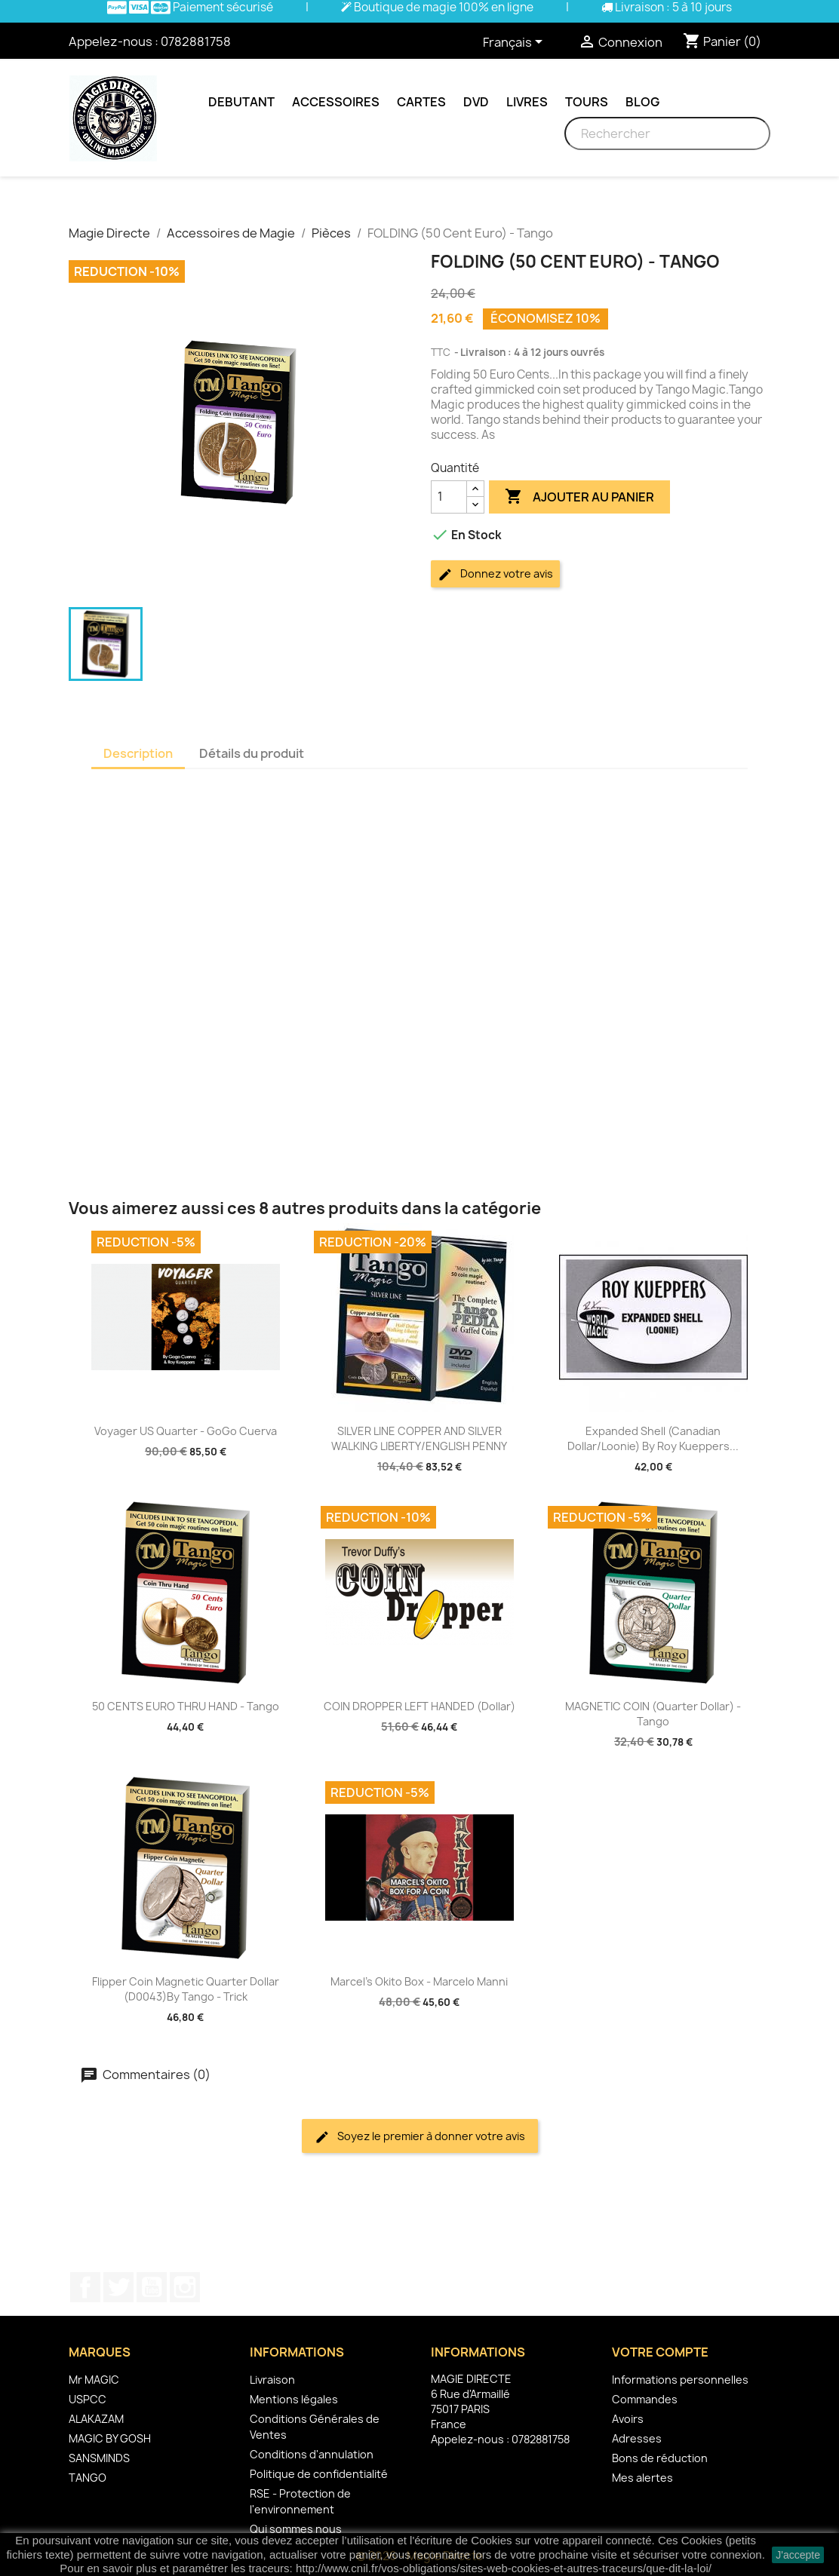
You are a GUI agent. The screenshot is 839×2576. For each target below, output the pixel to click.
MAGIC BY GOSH (110, 2438)
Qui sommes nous (296, 2529)
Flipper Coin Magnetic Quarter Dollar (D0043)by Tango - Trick (185, 1989)
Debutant (241, 102)
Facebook (85, 2287)
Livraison (272, 2379)
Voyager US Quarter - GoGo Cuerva (185, 1431)
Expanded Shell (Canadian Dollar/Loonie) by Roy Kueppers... (653, 1438)
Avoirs (628, 2419)
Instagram (185, 2287)
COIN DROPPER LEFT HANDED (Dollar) (419, 1706)
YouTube (152, 2287)
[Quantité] (449, 497)
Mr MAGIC (94, 2379)
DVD (476, 102)
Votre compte (660, 2352)
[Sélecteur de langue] (515, 43)
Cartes (421, 102)
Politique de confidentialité (319, 2474)
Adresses (637, 2438)
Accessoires (336, 102)
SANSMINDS (99, 2458)
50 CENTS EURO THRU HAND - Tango (185, 1706)
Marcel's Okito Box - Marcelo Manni (419, 1981)
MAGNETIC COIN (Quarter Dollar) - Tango (653, 1713)
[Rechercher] (667, 133)
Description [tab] (138, 753)
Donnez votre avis (495, 574)
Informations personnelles (680, 2379)
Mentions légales (294, 2399)
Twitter (118, 2287)
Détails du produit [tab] (251, 753)
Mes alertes (642, 2477)
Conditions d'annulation (311, 2454)
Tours (586, 102)
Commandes (645, 2399)
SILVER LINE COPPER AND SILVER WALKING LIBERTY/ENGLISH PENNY (419, 1438)
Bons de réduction (660, 2458)
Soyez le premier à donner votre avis (420, 2137)
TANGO (87, 2477)
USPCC (87, 2399)
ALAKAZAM (96, 2419)
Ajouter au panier (579, 497)
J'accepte (798, 2555)
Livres (527, 102)
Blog (642, 102)
